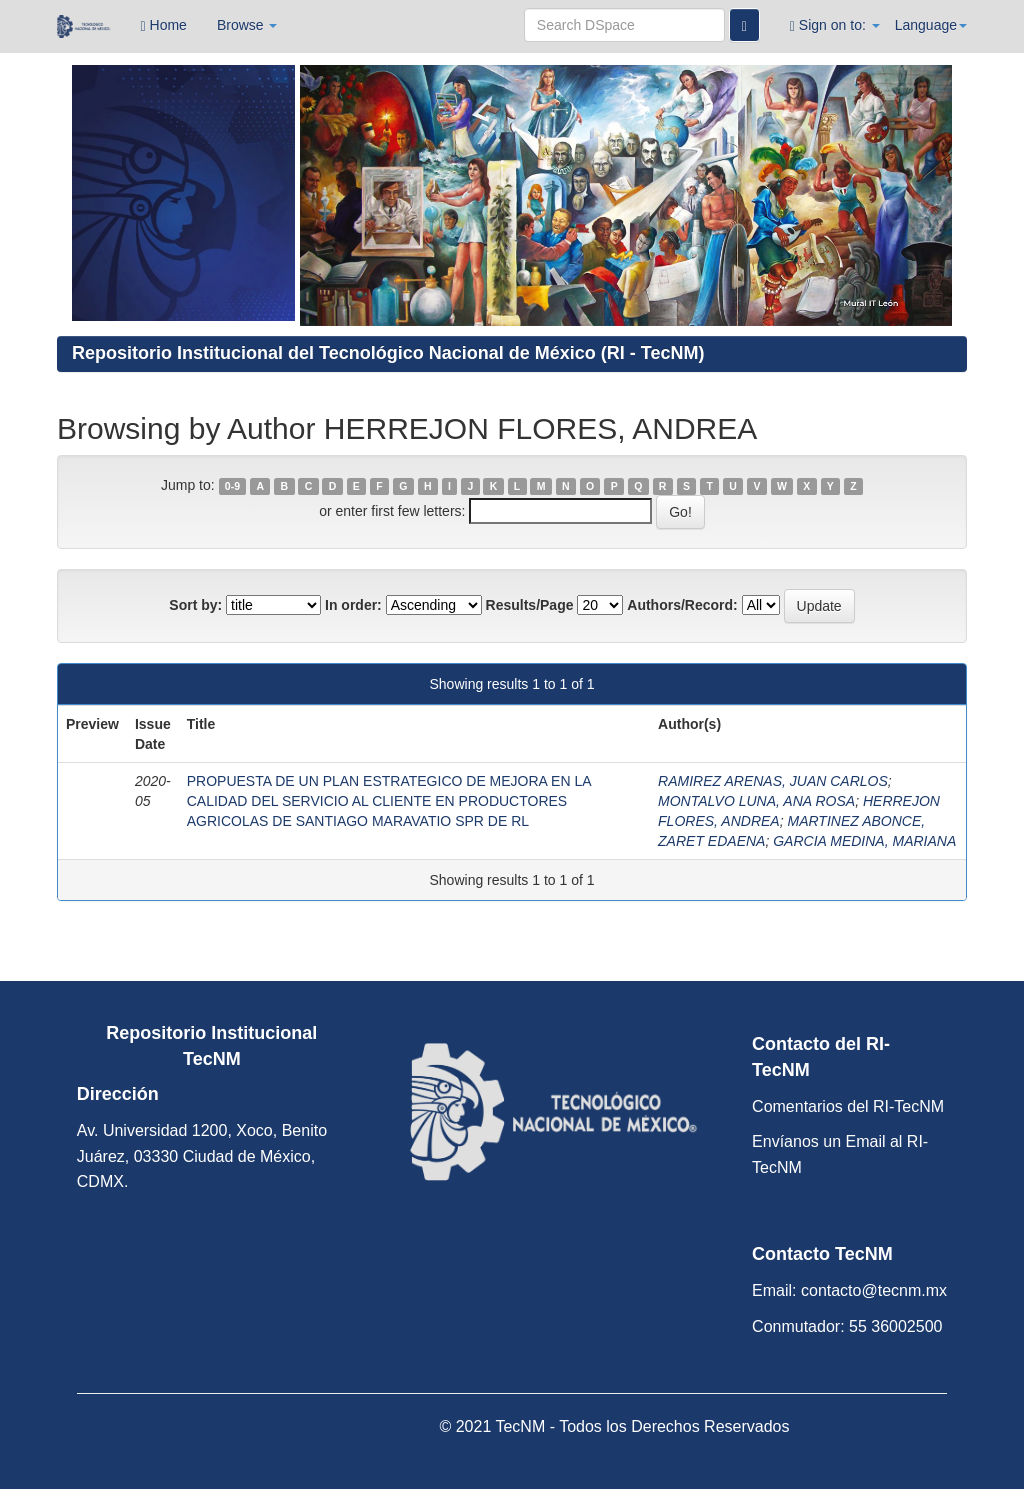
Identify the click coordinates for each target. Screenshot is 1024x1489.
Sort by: (195, 605)
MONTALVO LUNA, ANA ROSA (756, 801)
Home (164, 25)
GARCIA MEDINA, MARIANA (864, 841)
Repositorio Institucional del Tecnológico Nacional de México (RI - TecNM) (388, 353)
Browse (247, 25)
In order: (353, 605)
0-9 (232, 486)
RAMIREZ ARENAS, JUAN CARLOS (773, 781)
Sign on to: (835, 25)
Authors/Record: (682, 605)
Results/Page (530, 605)
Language (931, 25)
